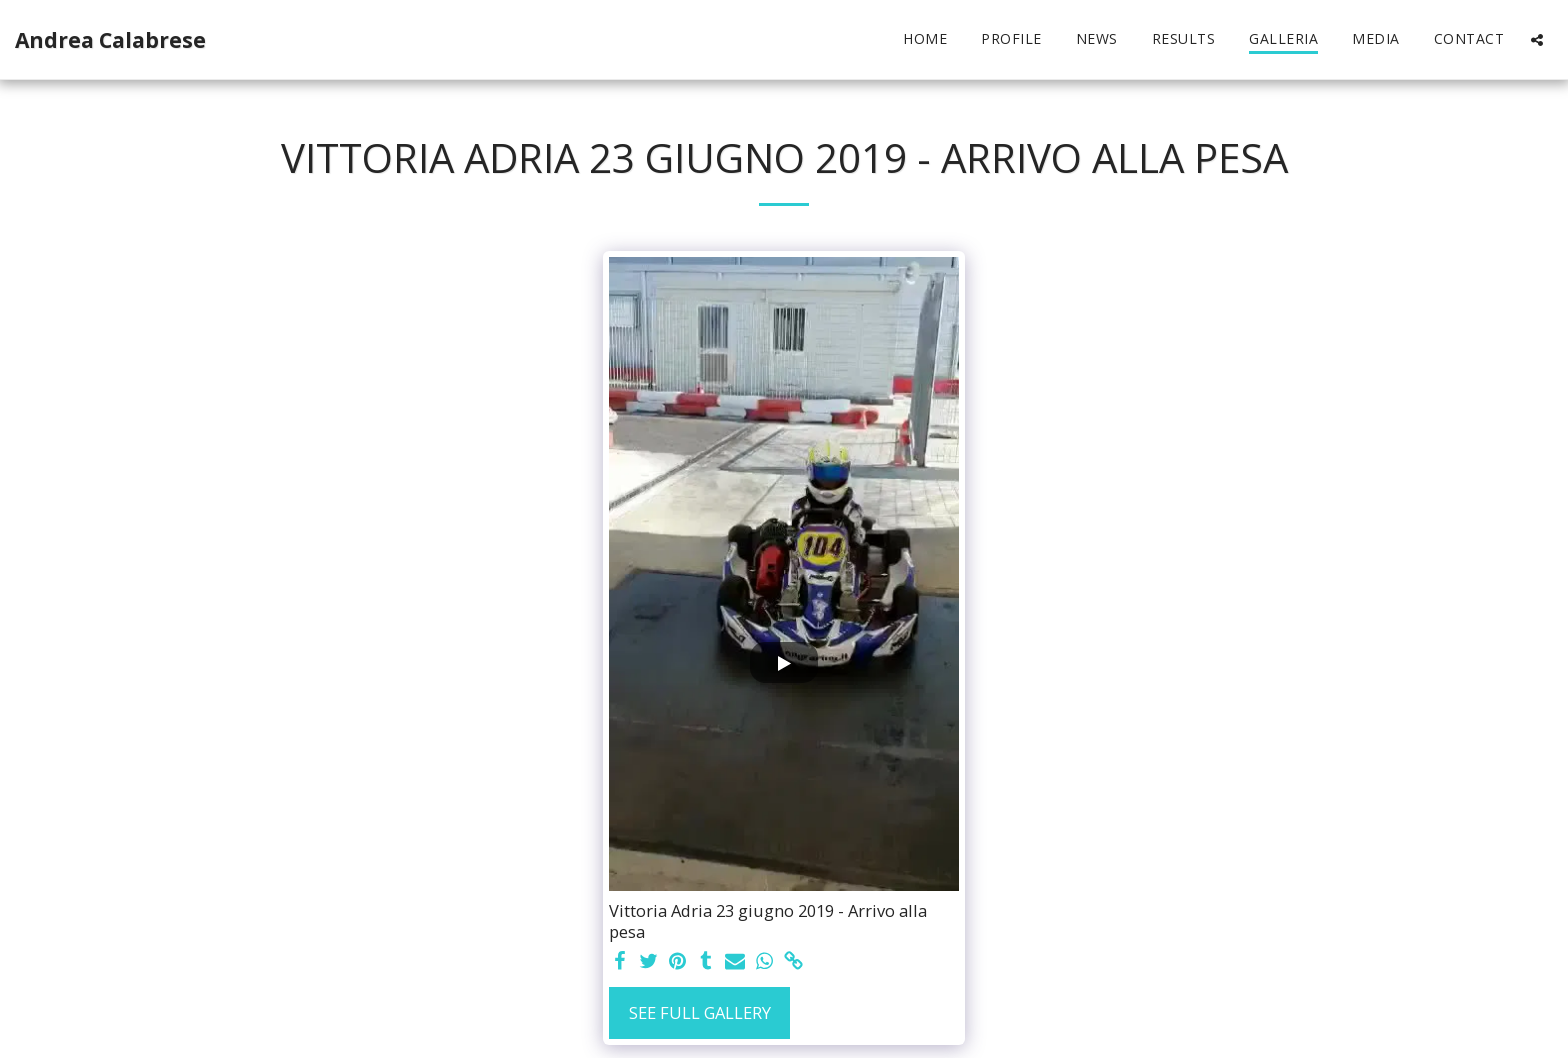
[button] (1537, 39)
